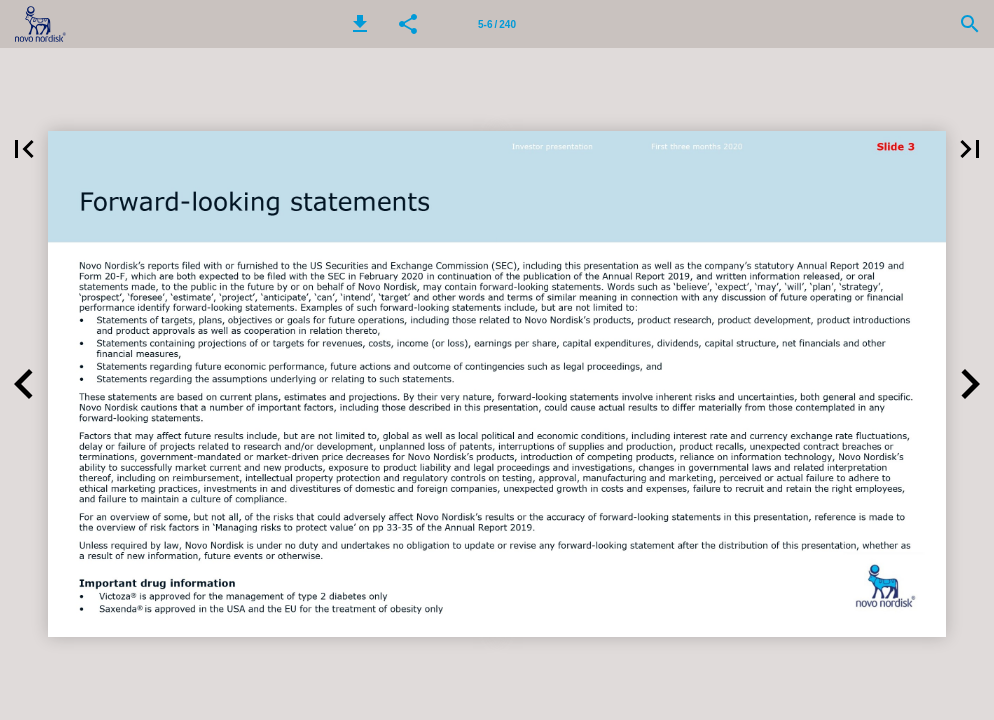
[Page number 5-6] (497, 24)
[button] (360, 24)
